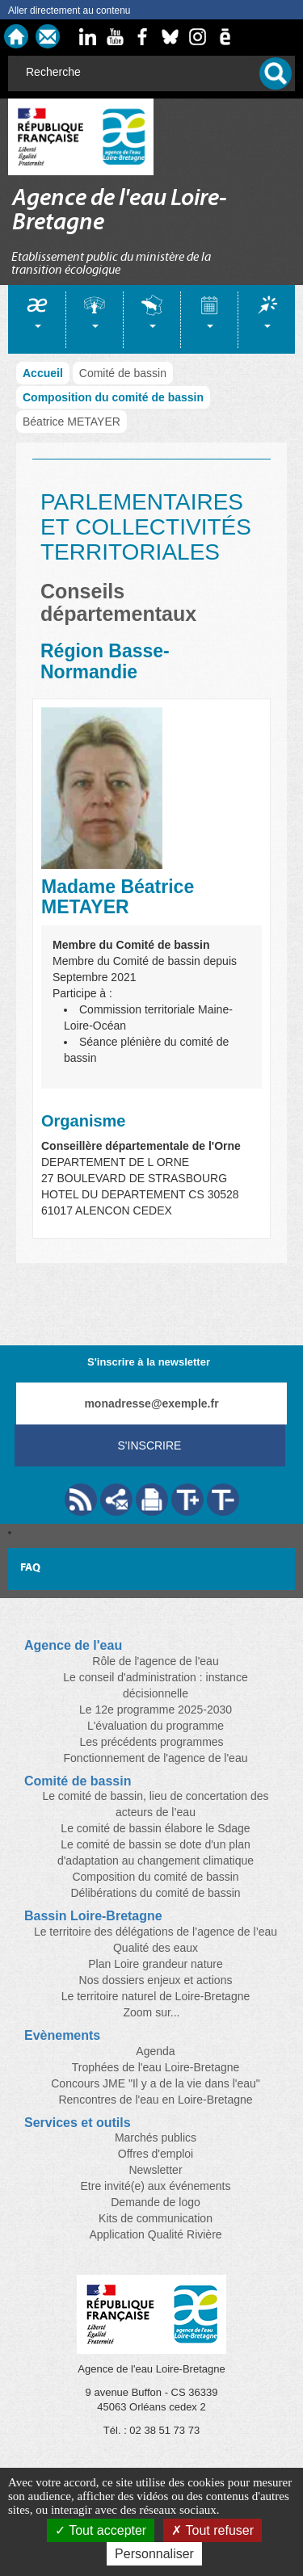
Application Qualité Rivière (155, 2234)
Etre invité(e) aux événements (156, 2186)
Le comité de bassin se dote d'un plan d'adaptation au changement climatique (155, 1852)
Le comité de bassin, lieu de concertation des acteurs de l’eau (155, 1804)
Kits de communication (156, 2218)
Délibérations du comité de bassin (155, 1892)
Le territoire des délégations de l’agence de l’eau (155, 1931)
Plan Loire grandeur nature (155, 1963)
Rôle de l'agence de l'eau (155, 1661)
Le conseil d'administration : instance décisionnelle (155, 1685)
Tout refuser (212, 2530)
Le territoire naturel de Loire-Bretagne (155, 1996)
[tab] (36, 319)
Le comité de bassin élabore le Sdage (155, 1828)
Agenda (155, 2051)
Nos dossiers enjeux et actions (156, 1980)
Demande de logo (155, 2202)
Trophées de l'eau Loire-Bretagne (156, 2067)
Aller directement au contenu (69, 10)
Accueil (43, 373)
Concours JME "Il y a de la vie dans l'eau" (155, 2083)
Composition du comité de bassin (113, 397)
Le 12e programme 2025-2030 (155, 1709)
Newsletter (155, 2169)
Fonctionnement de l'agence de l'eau (156, 1758)
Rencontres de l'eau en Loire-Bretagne (155, 2099)
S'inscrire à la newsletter (148, 1362)
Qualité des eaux (155, 1947)
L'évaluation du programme (155, 1725)
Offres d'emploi (155, 2153)
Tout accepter (100, 2530)
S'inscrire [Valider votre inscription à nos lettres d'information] (150, 1445)
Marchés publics (155, 2137)
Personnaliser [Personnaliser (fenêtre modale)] (154, 2554)
